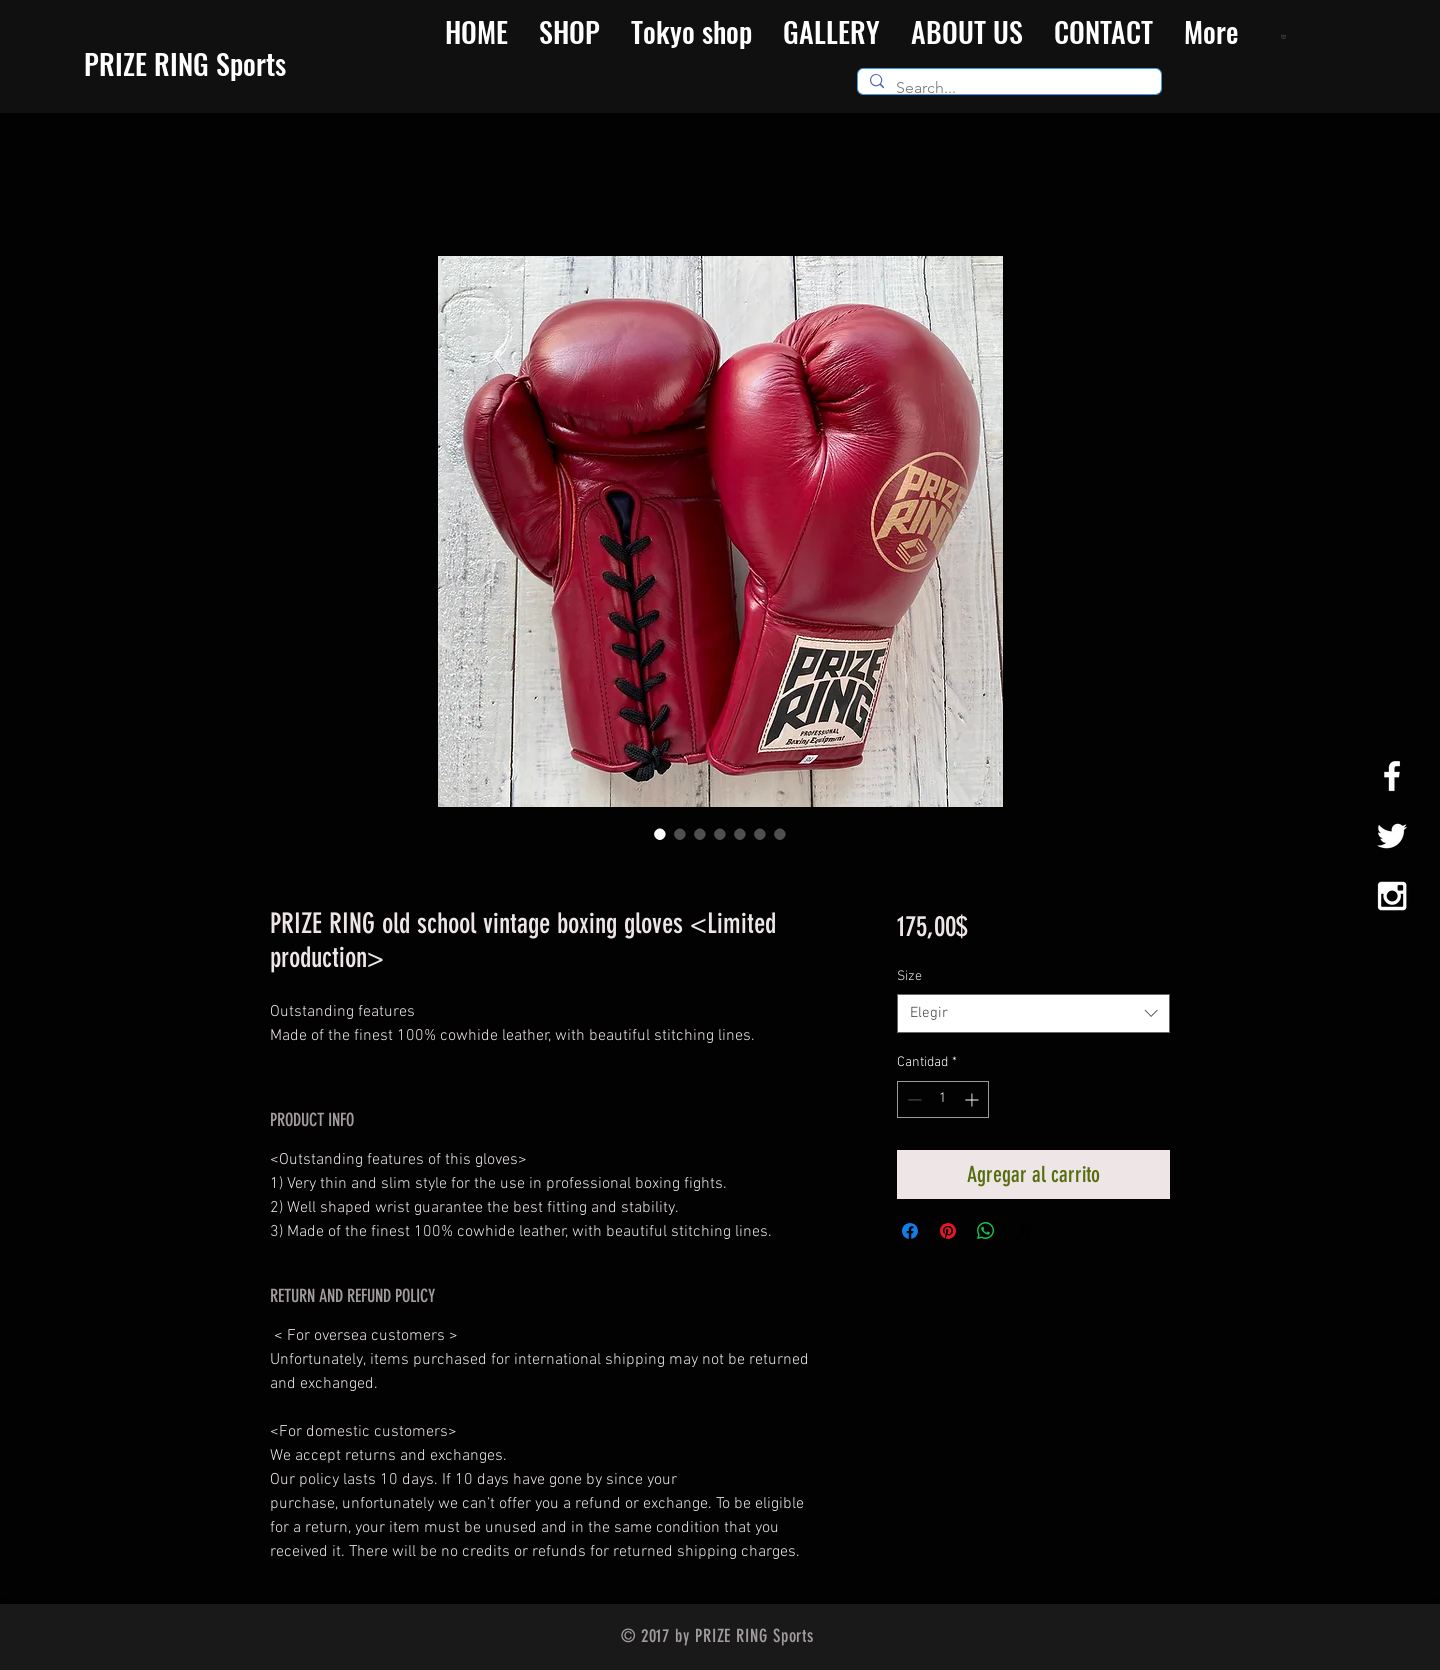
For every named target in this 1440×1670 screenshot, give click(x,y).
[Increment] (973, 1099)
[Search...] (1007, 88)
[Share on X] (1024, 1231)
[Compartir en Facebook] (910, 1231)
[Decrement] (912, 1099)
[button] (1285, 36)
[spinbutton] (943, 1099)
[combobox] (1033, 1013)
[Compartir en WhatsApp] (986, 1231)
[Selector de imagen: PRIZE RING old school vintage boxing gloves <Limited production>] (660, 834)
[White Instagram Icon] (1392, 896)
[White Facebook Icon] (1392, 776)
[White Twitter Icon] (1392, 836)
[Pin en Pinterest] (948, 1231)
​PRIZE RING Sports (185, 63)
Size (909, 976)
